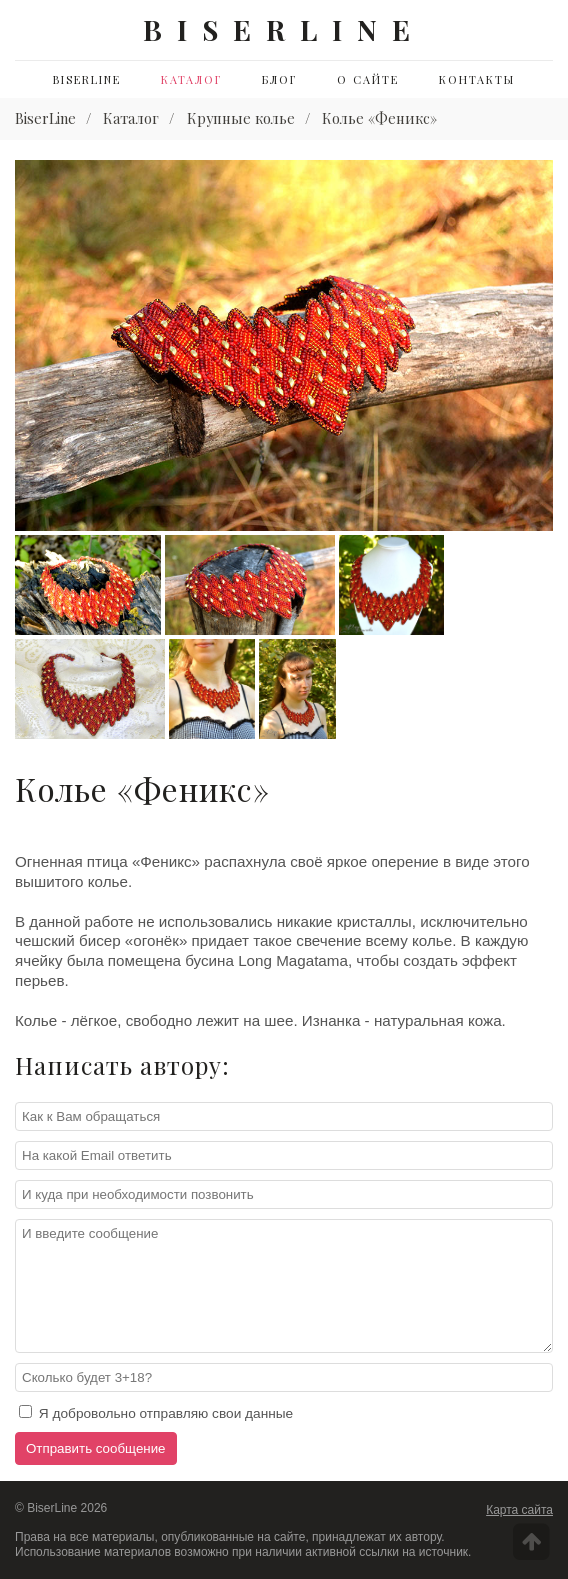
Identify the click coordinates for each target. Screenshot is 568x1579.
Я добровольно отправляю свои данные (156, 1413)
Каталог (191, 79)
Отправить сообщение (96, 1448)
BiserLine (87, 79)
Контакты (477, 79)
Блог (279, 79)
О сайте (368, 79)
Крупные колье (241, 118)
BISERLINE (284, 29)
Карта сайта (519, 1510)
